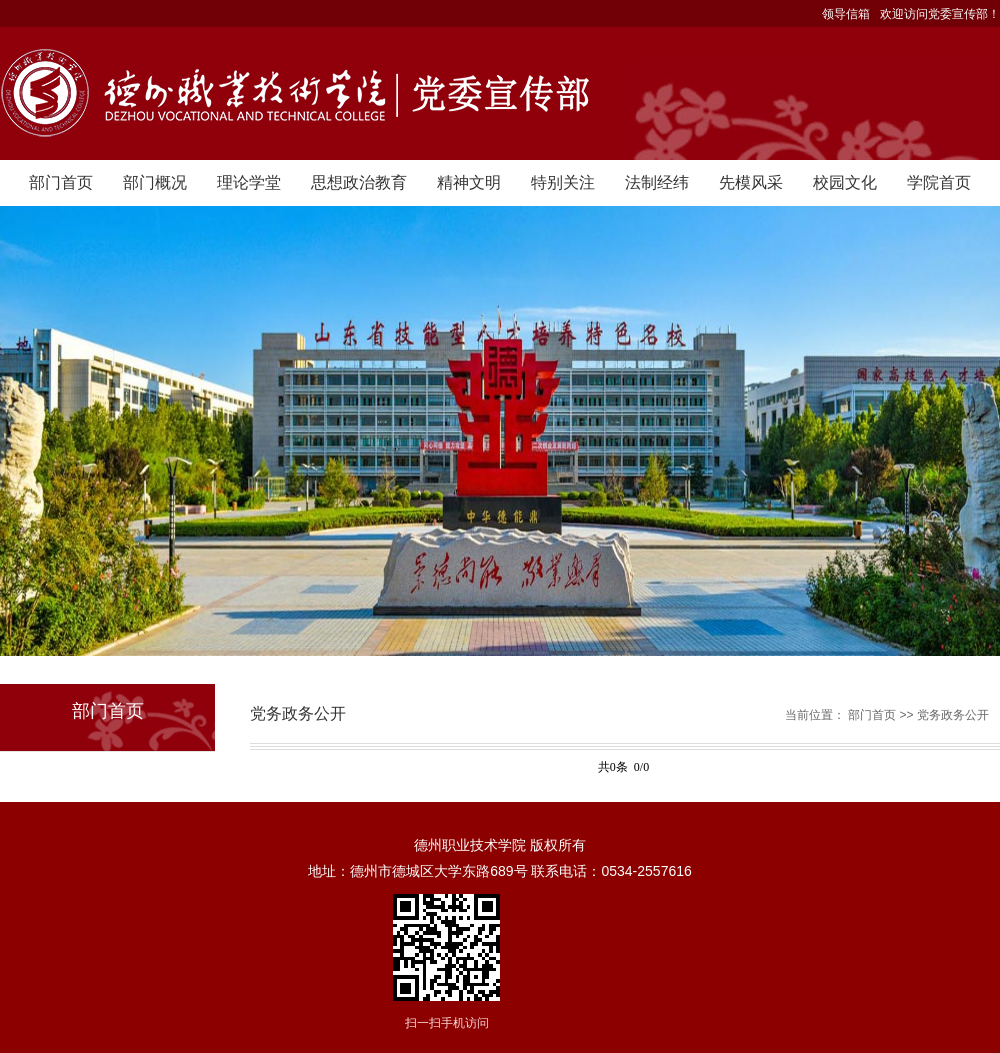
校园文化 (845, 182)
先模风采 (751, 182)
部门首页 (61, 182)
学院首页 (939, 182)
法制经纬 (657, 182)
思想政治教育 (359, 182)
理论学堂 (249, 182)
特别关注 (563, 182)
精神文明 (469, 182)
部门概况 (155, 182)
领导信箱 (846, 14)
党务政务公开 (953, 715)
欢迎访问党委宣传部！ (940, 14)
